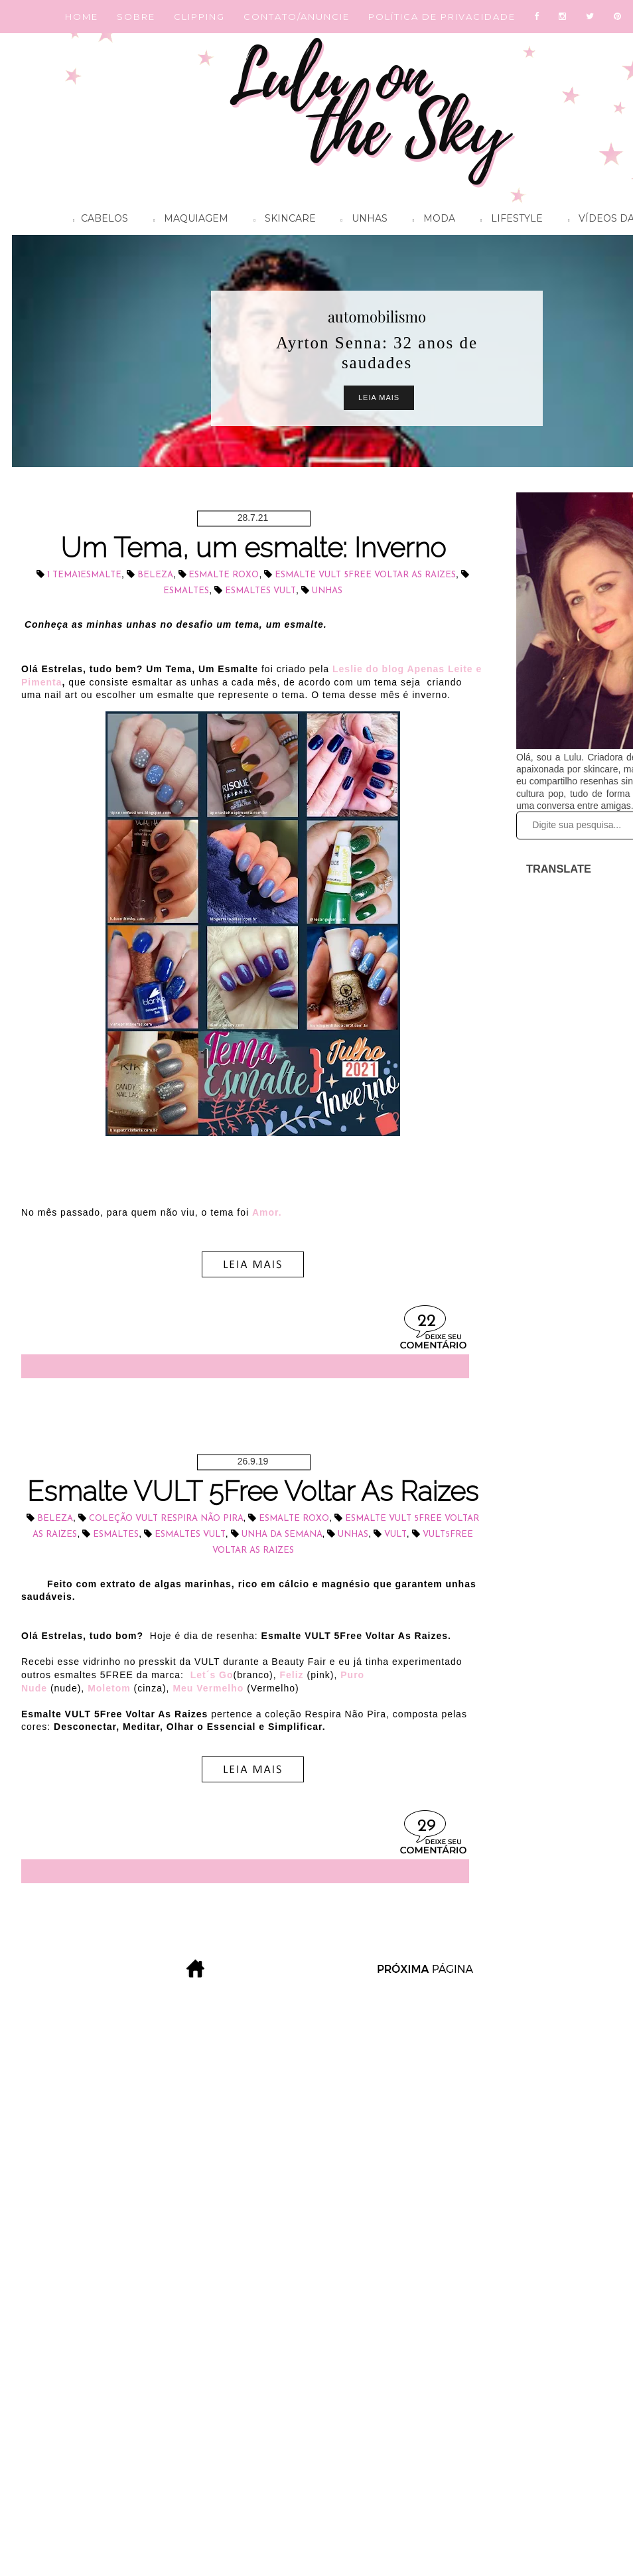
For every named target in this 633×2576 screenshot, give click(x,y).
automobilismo (377, 316)
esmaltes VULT (260, 591)
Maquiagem (187, 220)
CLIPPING (199, 16)
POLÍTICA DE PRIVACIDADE (442, 16)
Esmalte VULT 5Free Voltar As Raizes (252, 1491)
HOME (81, 16)
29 (426, 1826)
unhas (327, 591)
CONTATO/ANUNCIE (297, 16)
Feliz (291, 1675)
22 (426, 1321)
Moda (430, 220)
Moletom (109, 1688)
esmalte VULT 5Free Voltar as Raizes (365, 575)
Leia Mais (378, 397)
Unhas (360, 220)
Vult (395, 1534)
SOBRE (136, 16)
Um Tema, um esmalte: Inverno (253, 548)
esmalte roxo (223, 575)
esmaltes (186, 591)
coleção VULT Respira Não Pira (166, 1518)
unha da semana (282, 1534)
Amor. (267, 1212)
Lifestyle (508, 220)
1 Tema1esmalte (84, 575)
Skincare (281, 220)
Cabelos (97, 220)
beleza (155, 575)
